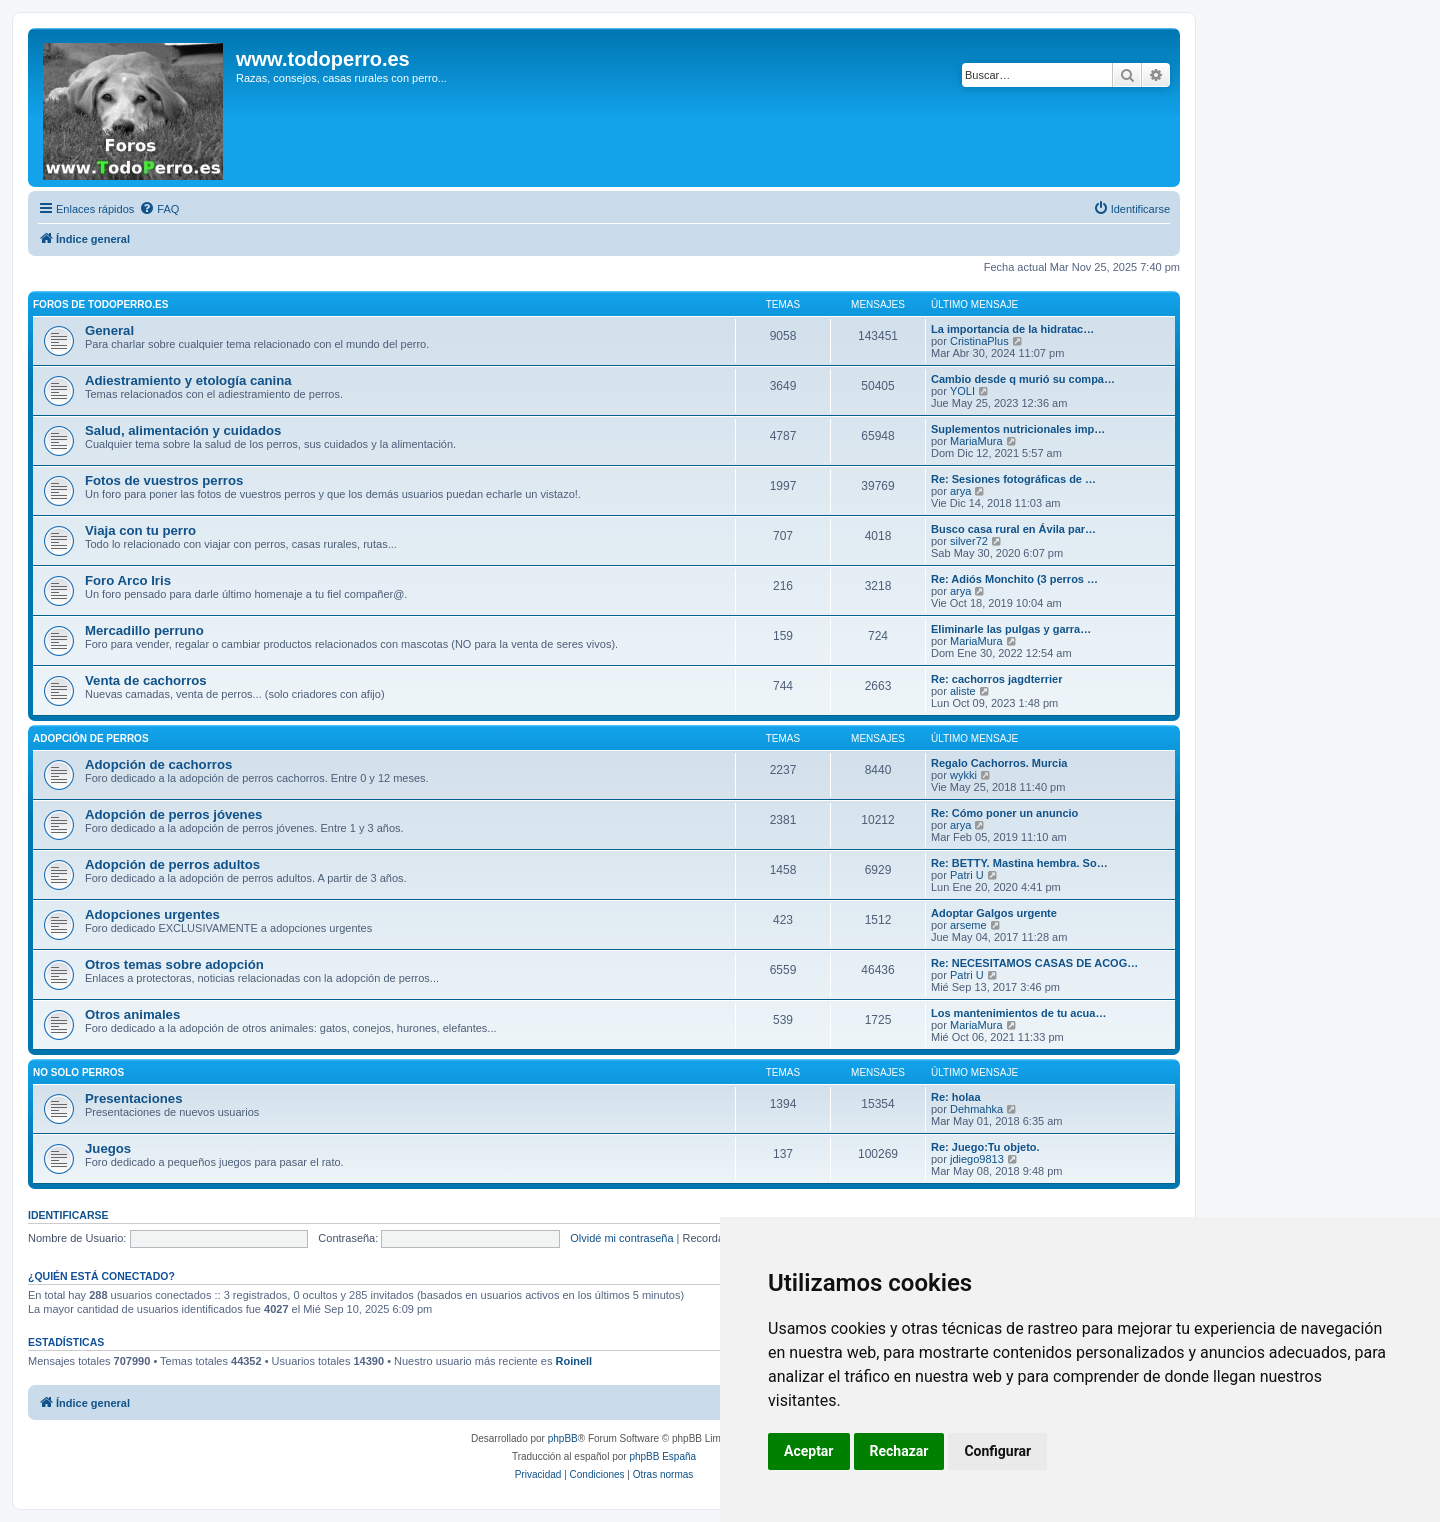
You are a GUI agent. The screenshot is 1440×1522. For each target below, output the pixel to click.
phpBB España (662, 1456)
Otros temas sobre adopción (174, 964)
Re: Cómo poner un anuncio (1004, 813)
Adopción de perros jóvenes (173, 814)
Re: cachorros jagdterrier (996, 679)
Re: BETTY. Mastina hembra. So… (1019, 863)
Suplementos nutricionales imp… (1018, 429)
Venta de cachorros (146, 680)
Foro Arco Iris (128, 580)
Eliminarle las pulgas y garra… (1011, 629)
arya (960, 491)
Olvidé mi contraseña (621, 1238)
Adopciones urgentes (152, 914)
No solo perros (78, 1072)
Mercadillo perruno (144, 630)
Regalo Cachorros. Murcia (999, 763)
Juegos (108, 1148)
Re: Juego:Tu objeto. (985, 1147)
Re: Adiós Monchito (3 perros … (1014, 579)
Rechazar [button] (899, 1451)
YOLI (962, 391)
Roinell (573, 1361)
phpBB (563, 1438)
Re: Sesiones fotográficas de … (1013, 479)
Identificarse (68, 1215)
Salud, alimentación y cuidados (183, 430)
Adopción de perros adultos (172, 864)
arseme (968, 925)
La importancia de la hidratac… (1012, 329)
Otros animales (132, 1014)
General (109, 330)
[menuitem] (159, 209)
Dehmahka (976, 1109)
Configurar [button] (997, 1451)
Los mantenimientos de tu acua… (1018, 1013)
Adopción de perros (91, 738)
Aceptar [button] (809, 1451)
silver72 (969, 541)
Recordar (713, 1238)
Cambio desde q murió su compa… (1023, 379)
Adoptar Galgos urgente (994, 913)
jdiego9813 (977, 1159)
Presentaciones (134, 1098)
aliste (963, 691)
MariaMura (976, 441)
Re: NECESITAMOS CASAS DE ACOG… (1034, 963)
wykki (963, 775)
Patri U (967, 875)
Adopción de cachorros (158, 764)
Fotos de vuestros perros (164, 480)
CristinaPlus (979, 341)
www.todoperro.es (323, 59)
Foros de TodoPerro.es (100, 304)
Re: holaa (956, 1097)
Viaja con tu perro (140, 530)
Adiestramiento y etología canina (188, 380)
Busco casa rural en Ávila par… (1013, 529)
